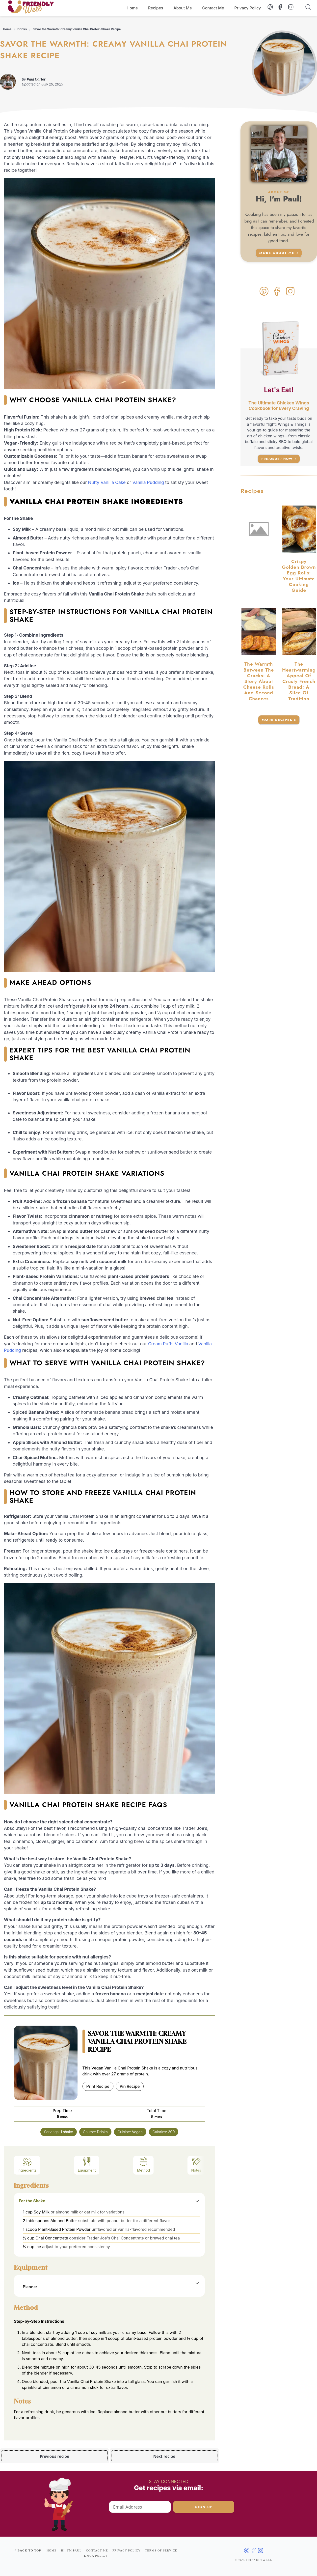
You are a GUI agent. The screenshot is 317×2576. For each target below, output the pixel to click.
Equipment (87, 2164)
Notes (196, 2164)
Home (132, 7)
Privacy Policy (247, 7)
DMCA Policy (96, 2555)
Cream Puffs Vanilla (168, 1343)
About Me (182, 7)
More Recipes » (279, 719)
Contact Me (213, 7)
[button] (197, 2200)
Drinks (22, 29)
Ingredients (27, 2164)
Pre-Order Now (276, 459)
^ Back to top (28, 2550)
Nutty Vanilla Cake (107, 482)
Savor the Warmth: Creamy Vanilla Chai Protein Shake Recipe (77, 29)
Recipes (155, 7)
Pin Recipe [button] (130, 2086)
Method (143, 2164)
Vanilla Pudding (148, 482)
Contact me (97, 2550)
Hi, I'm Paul (71, 2550)
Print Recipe (97, 2086)
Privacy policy (126, 2550)
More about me (276, 253)
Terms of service (161, 2550)
